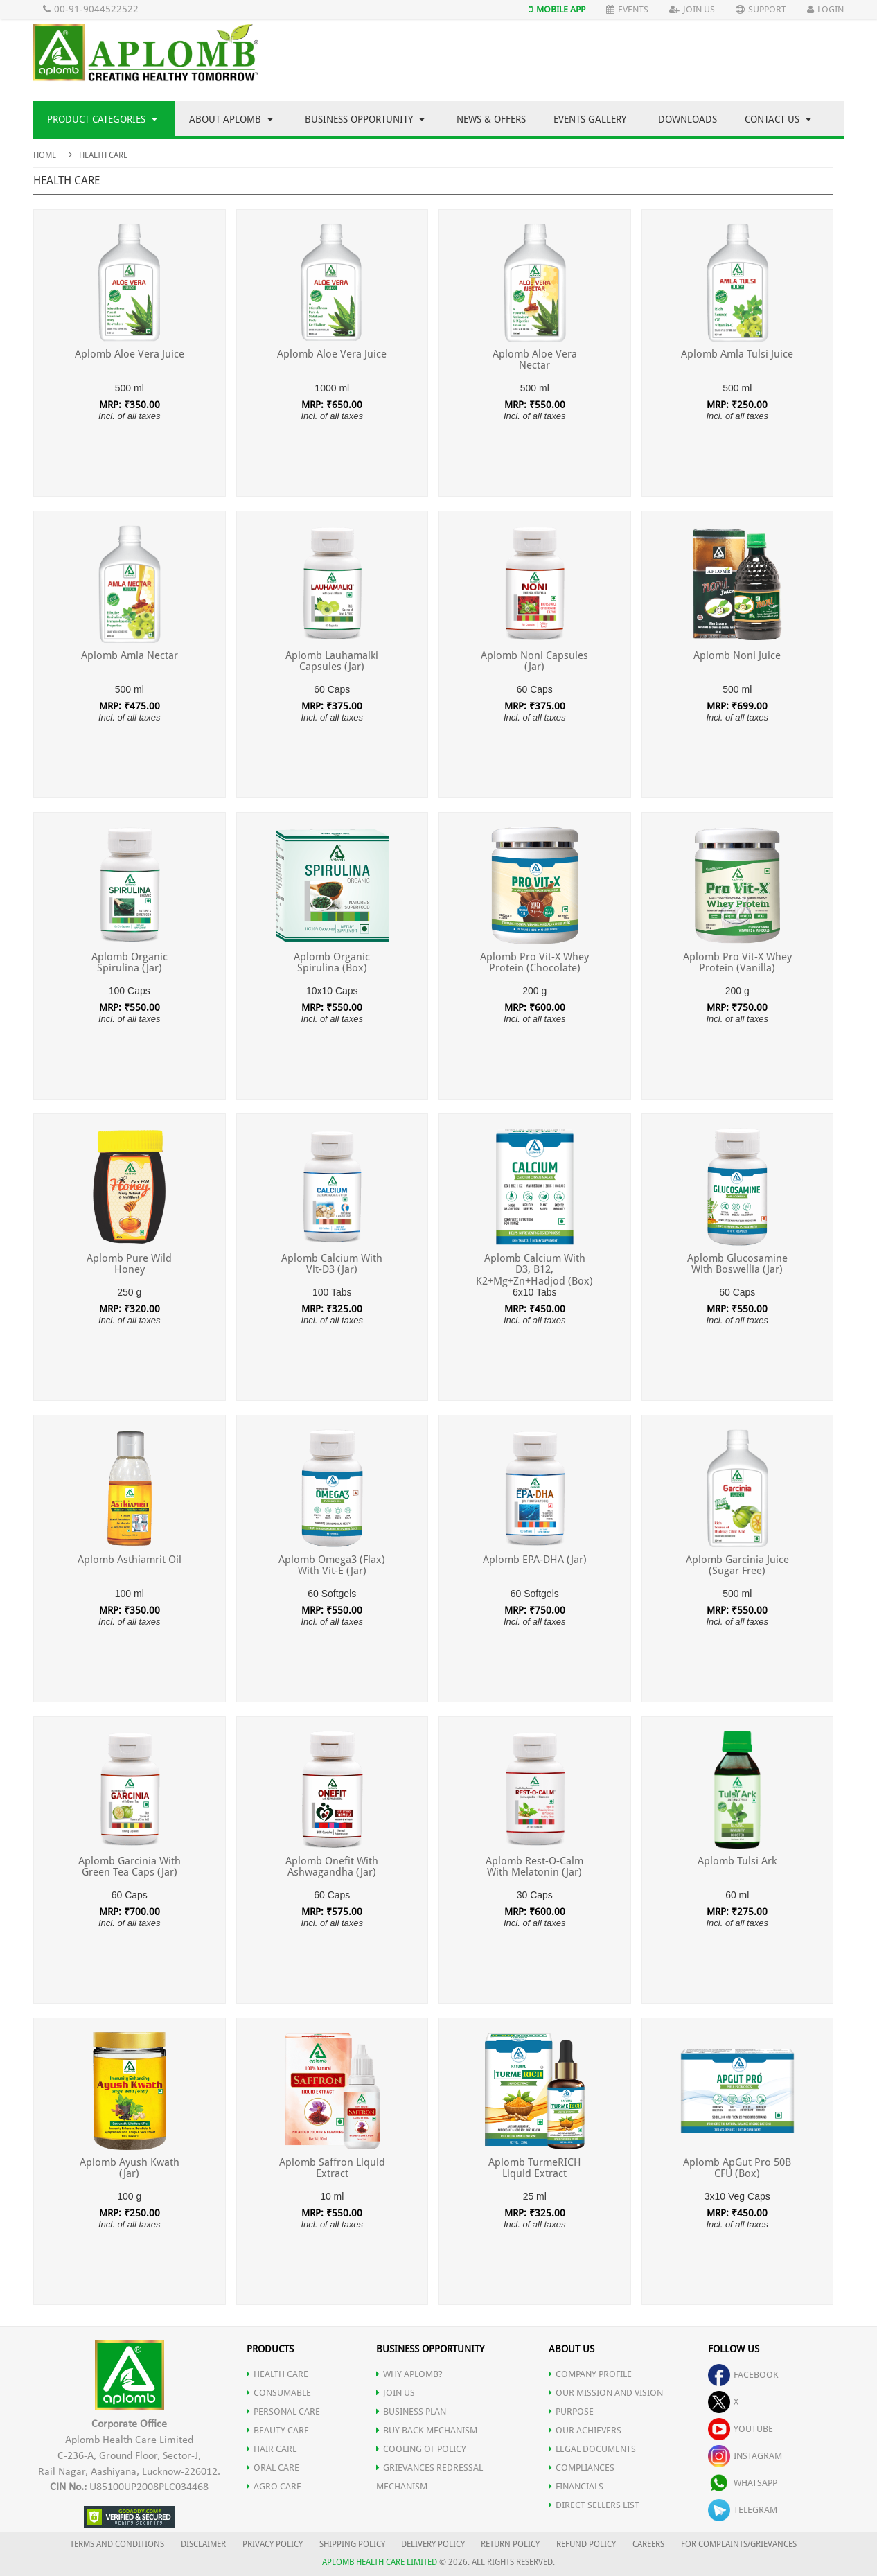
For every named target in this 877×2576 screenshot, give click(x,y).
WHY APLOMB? (409, 2374)
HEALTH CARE (277, 2374)
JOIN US (395, 2393)
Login (825, 9)
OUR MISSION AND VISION (606, 2393)
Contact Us (778, 119)
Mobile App (557, 9)
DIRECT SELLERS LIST (594, 2505)
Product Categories (102, 119)
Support (761, 9)
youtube (740, 2429)
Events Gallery (589, 119)
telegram (742, 2510)
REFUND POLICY (586, 2544)
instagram (745, 2456)
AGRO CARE (274, 2486)
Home (44, 155)
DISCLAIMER (203, 2544)
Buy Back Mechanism (426, 2430)
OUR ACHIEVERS (585, 2430)
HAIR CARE (272, 2449)
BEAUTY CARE (278, 2430)
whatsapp (742, 2483)
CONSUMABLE (279, 2393)
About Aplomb (231, 119)
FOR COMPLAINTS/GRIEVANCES (739, 2544)
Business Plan (411, 2411)
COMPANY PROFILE (590, 2374)
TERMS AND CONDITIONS (117, 2544)
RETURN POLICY (510, 2544)
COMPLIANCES (581, 2467)
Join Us (692, 9)
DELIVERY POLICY (433, 2544)
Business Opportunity (365, 119)
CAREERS (648, 2544)
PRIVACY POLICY (272, 2544)
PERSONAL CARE (283, 2411)
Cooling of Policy (421, 2449)
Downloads (687, 119)
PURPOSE (571, 2411)
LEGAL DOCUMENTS (592, 2449)
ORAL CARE (273, 2467)
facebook (743, 2375)
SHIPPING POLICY (353, 2544)
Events (627, 9)
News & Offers (491, 119)
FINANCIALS (576, 2486)
